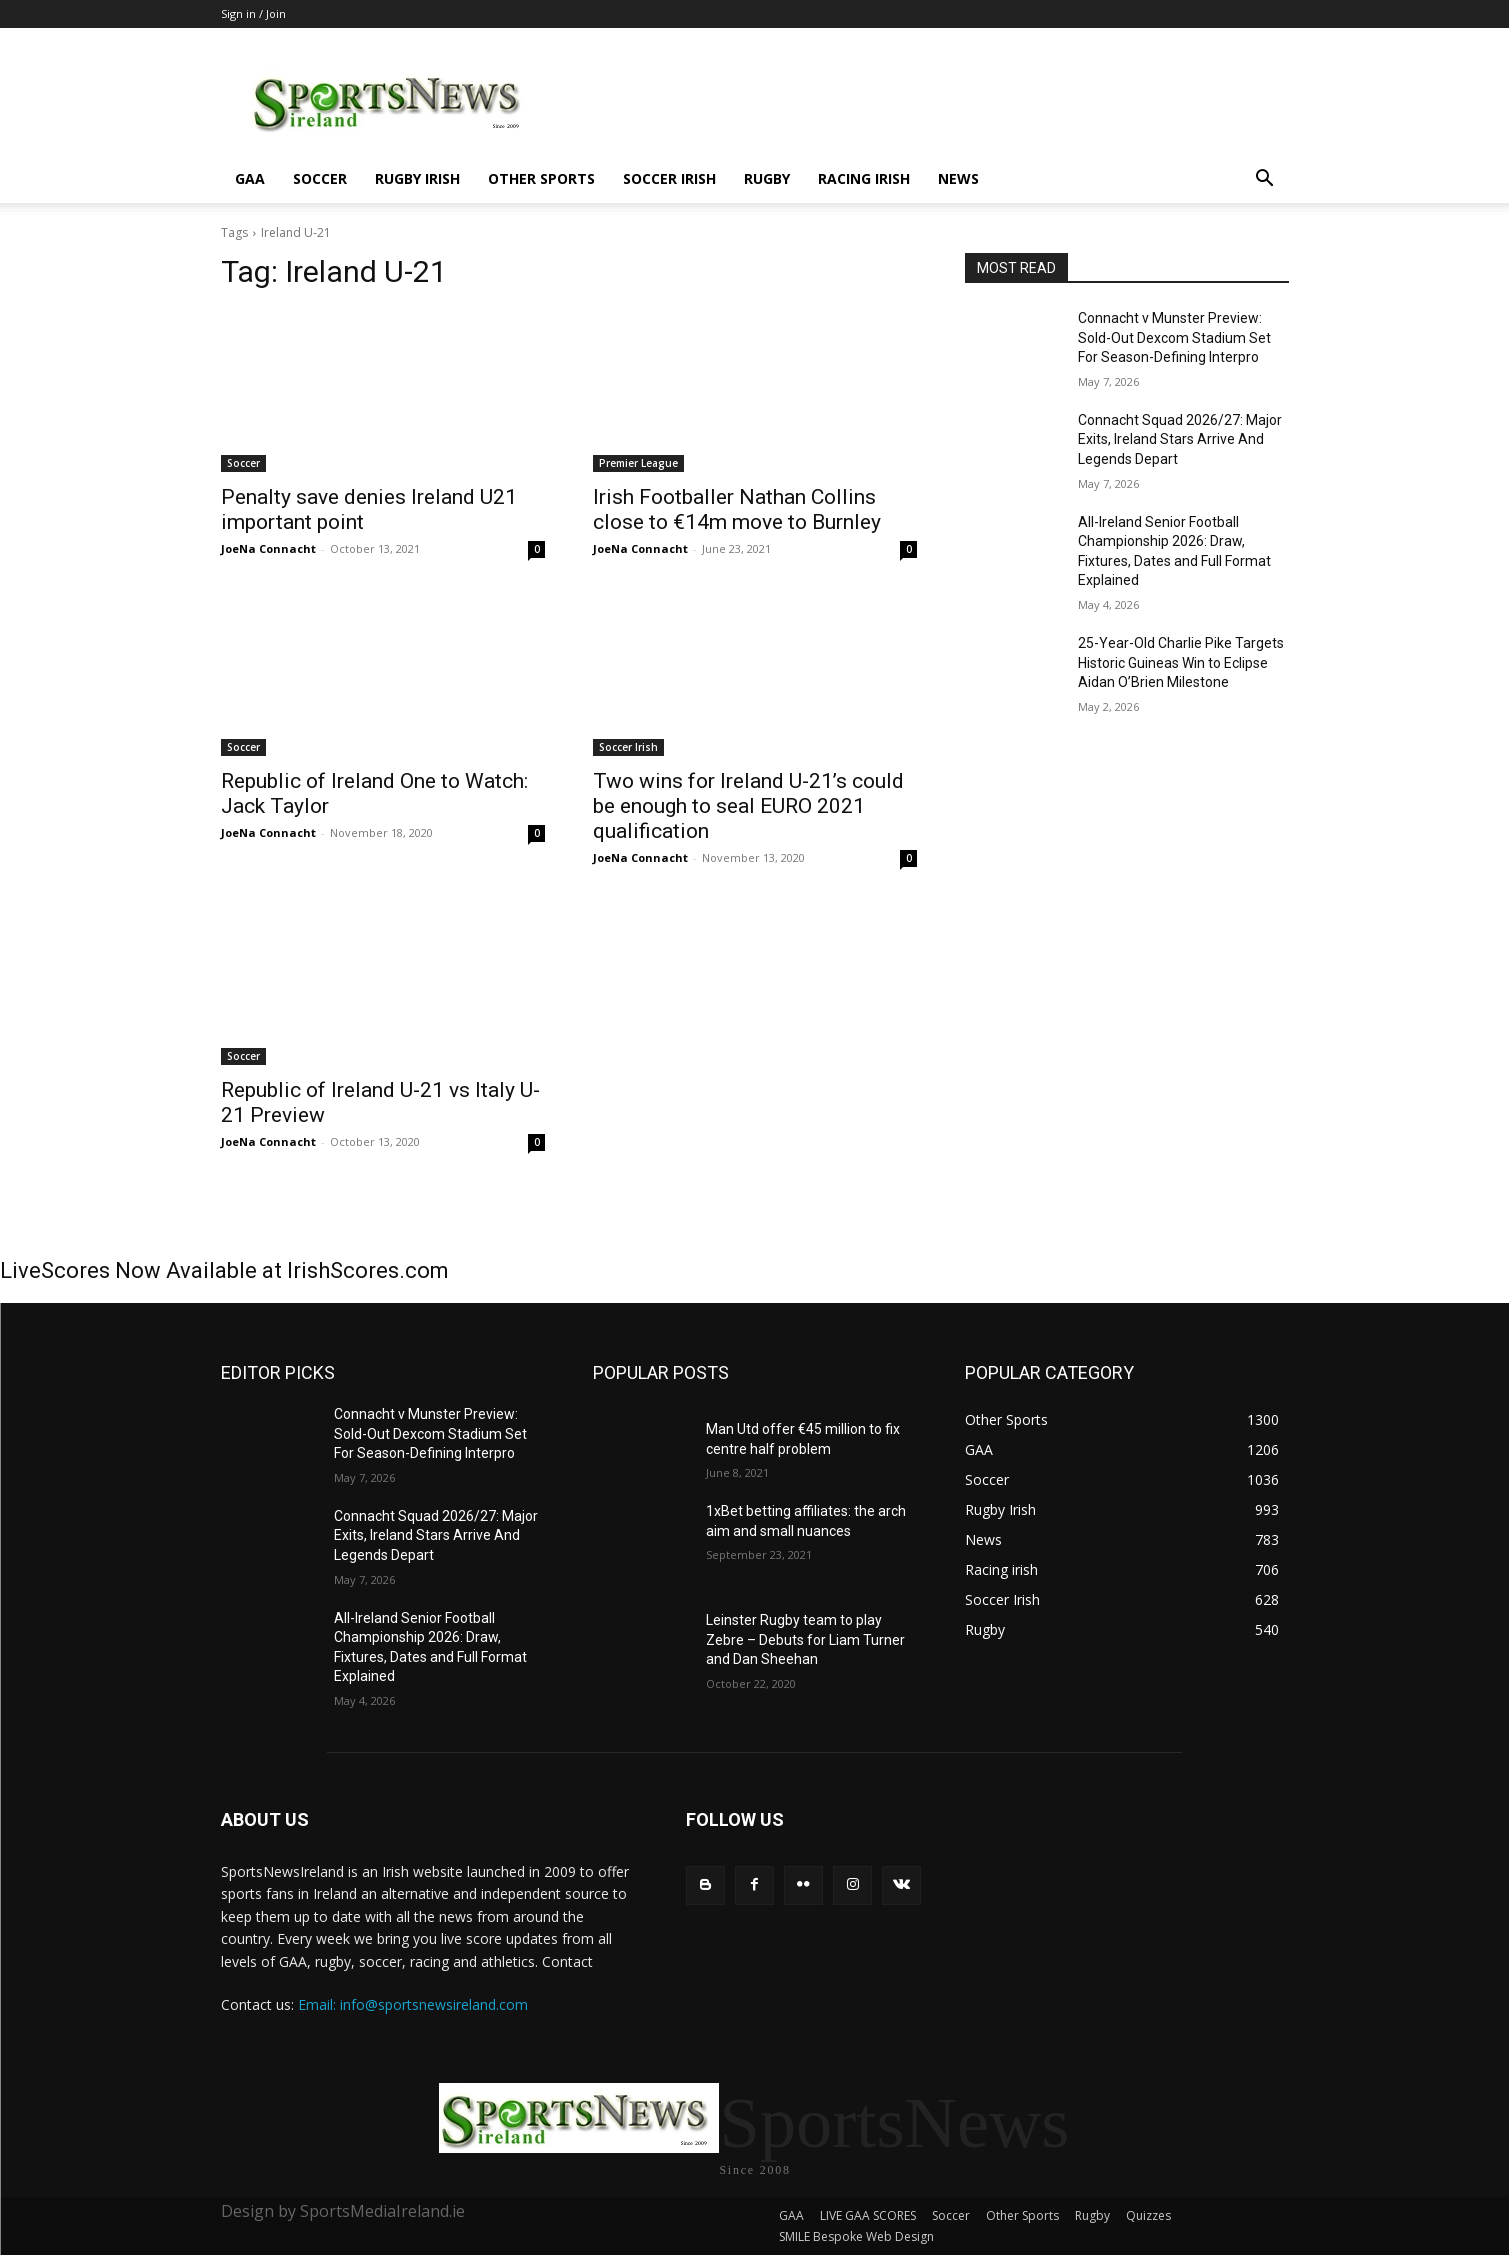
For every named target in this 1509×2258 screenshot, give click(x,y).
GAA (250, 178)
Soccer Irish (669, 178)
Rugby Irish (417, 178)
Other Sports (541, 178)
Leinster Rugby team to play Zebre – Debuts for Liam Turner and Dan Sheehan (805, 1639)
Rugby (767, 178)
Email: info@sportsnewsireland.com (413, 2004)
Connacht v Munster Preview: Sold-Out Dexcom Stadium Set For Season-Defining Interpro (1174, 337)
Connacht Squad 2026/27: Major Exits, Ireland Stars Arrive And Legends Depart (1180, 439)
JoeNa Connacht (268, 548)
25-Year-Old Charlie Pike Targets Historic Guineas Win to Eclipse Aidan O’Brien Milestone (1181, 662)
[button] (1265, 180)
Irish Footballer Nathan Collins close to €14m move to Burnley (737, 509)
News (958, 178)
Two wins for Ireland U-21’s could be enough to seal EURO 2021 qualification (748, 806)
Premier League (638, 463)
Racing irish (864, 178)
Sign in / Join (253, 13)
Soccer (320, 178)
